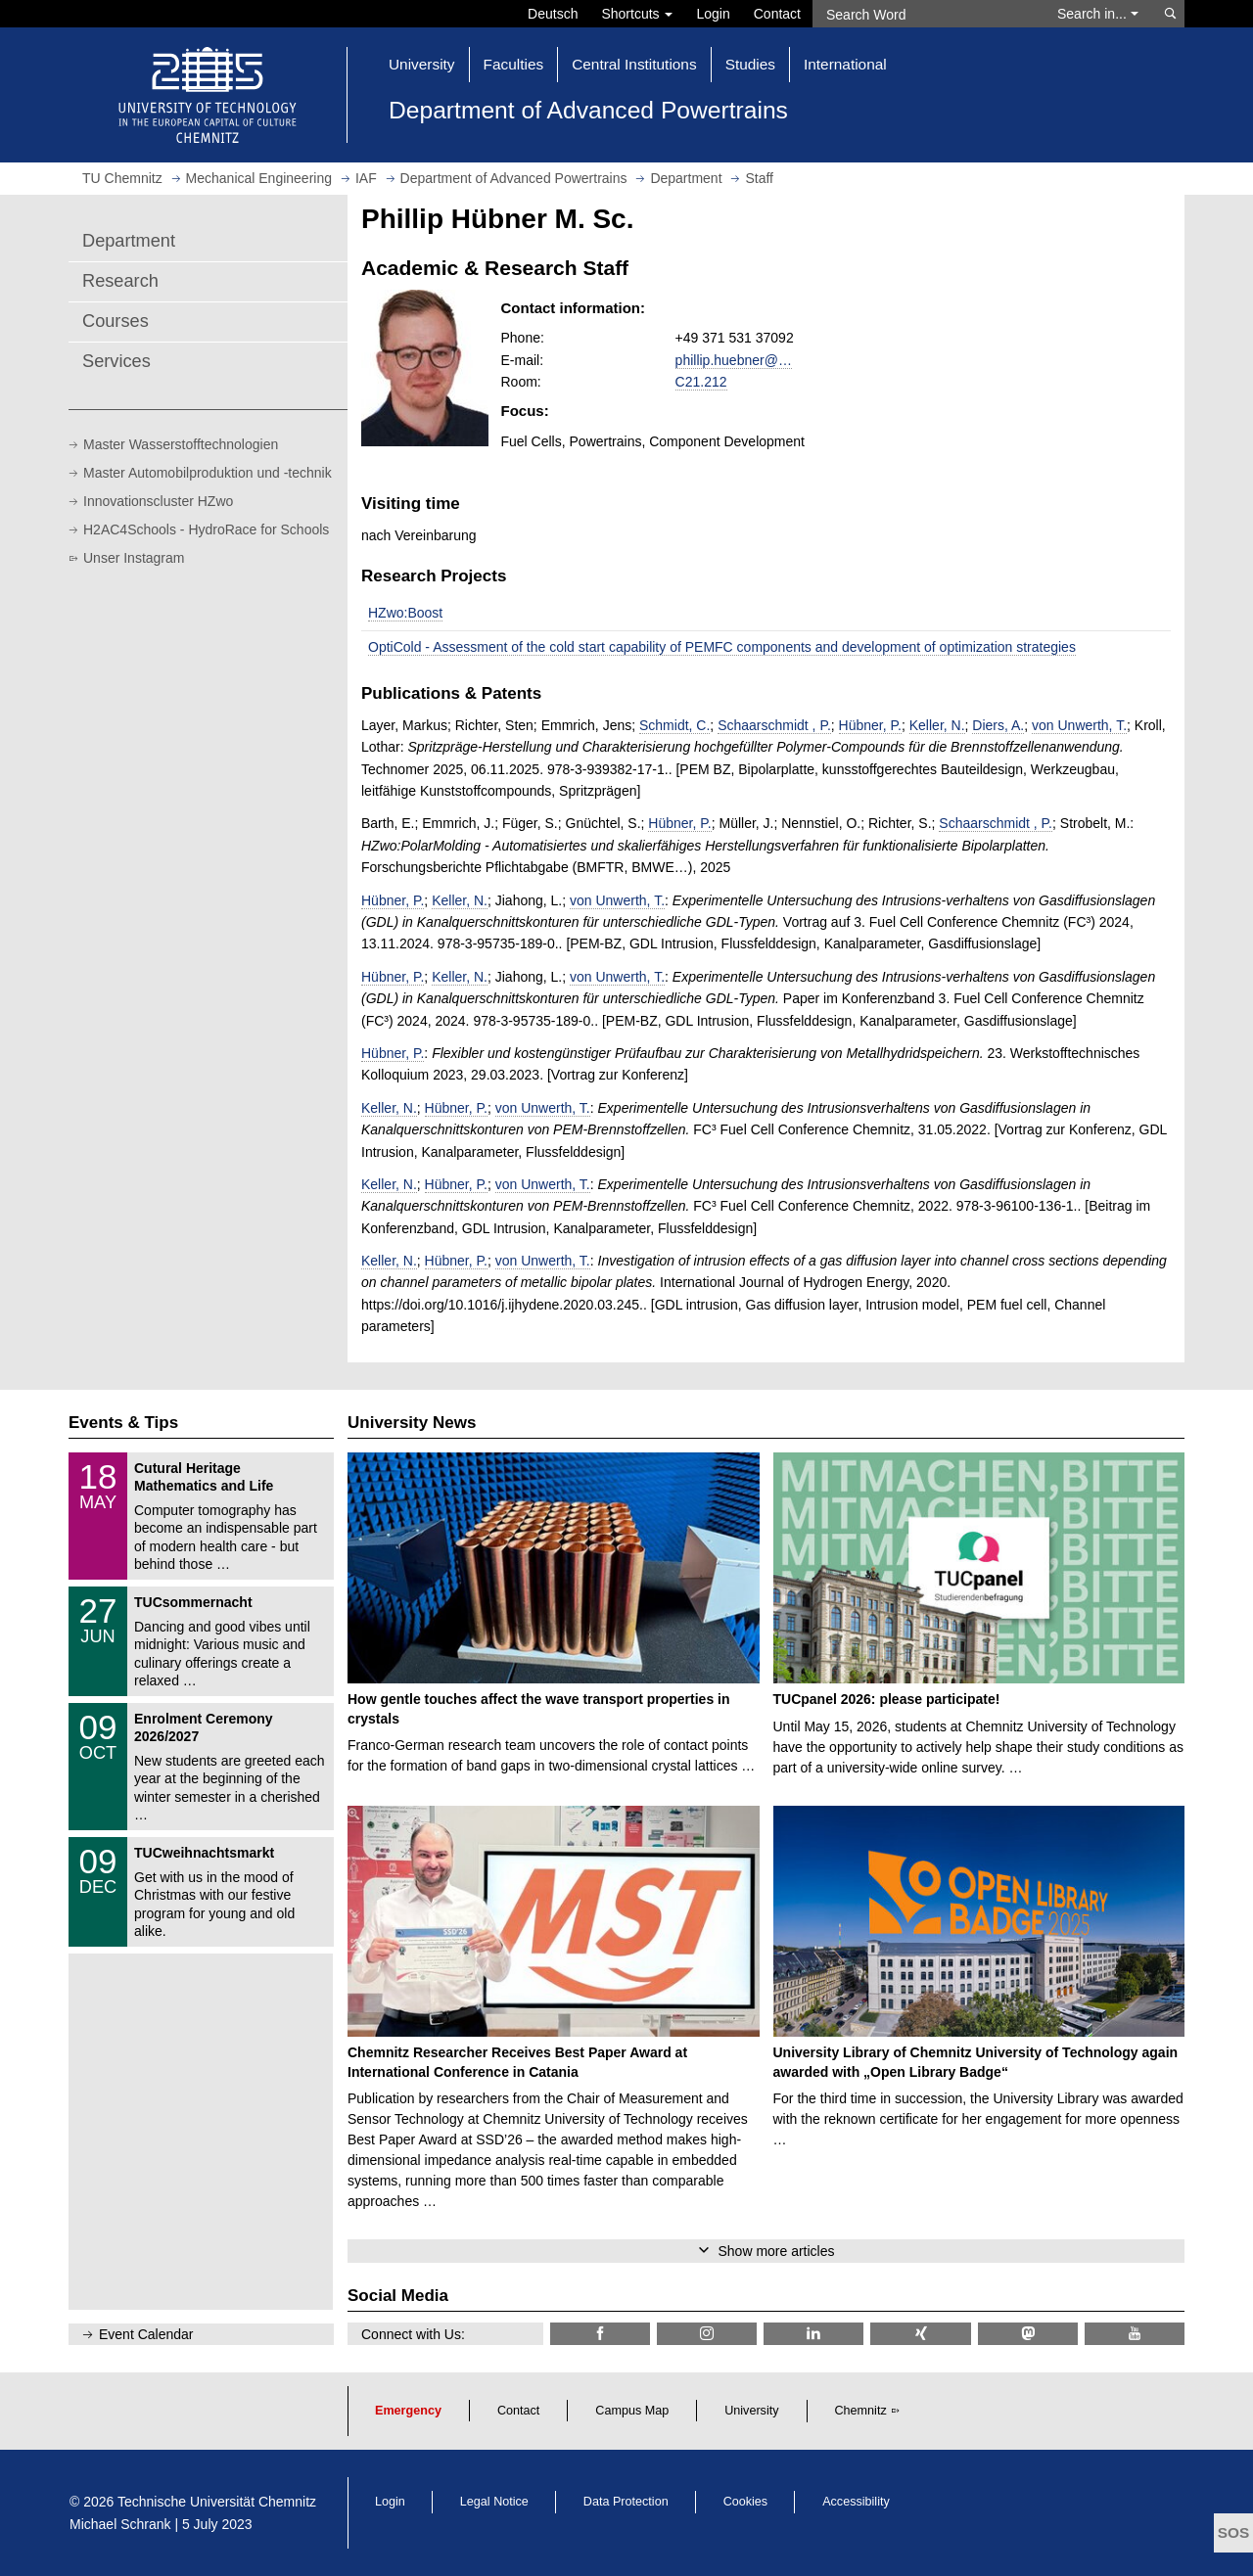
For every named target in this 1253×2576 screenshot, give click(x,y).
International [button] (845, 64)
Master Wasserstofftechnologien (180, 444)
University (751, 2410)
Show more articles (776, 2251)
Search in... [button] (1097, 14)
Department (128, 241)
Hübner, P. (870, 725)
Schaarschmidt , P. (774, 725)
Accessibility (856, 2501)
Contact (777, 14)
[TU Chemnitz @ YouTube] (1134, 2334)
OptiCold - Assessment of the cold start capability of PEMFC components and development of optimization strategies (722, 647)
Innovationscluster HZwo (158, 501)
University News (412, 1422)
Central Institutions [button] (634, 64)
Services (116, 361)
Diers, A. (998, 725)
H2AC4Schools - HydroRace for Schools (206, 529)
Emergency (408, 2410)
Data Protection (626, 2501)
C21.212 (701, 382)
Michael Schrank (120, 2524)
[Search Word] (925, 13)
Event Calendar (146, 2334)
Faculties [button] (514, 64)
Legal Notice (494, 2501)
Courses (115, 321)
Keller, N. (937, 725)
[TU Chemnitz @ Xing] (920, 2334)
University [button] (422, 64)
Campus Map (632, 2410)
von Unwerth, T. (1079, 725)
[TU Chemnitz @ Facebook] (600, 2334)
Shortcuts (637, 14)
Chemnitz (861, 2410)
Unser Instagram (133, 558)
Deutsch (553, 14)
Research (120, 281)
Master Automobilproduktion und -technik (207, 473)
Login (712, 14)
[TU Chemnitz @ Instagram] (707, 2334)
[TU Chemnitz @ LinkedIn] (813, 2334)
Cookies (745, 2501)
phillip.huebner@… (733, 360)
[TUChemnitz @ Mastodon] (1028, 2334)
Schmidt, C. (674, 725)
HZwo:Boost (405, 613)
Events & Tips (123, 1422)
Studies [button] (750, 64)
